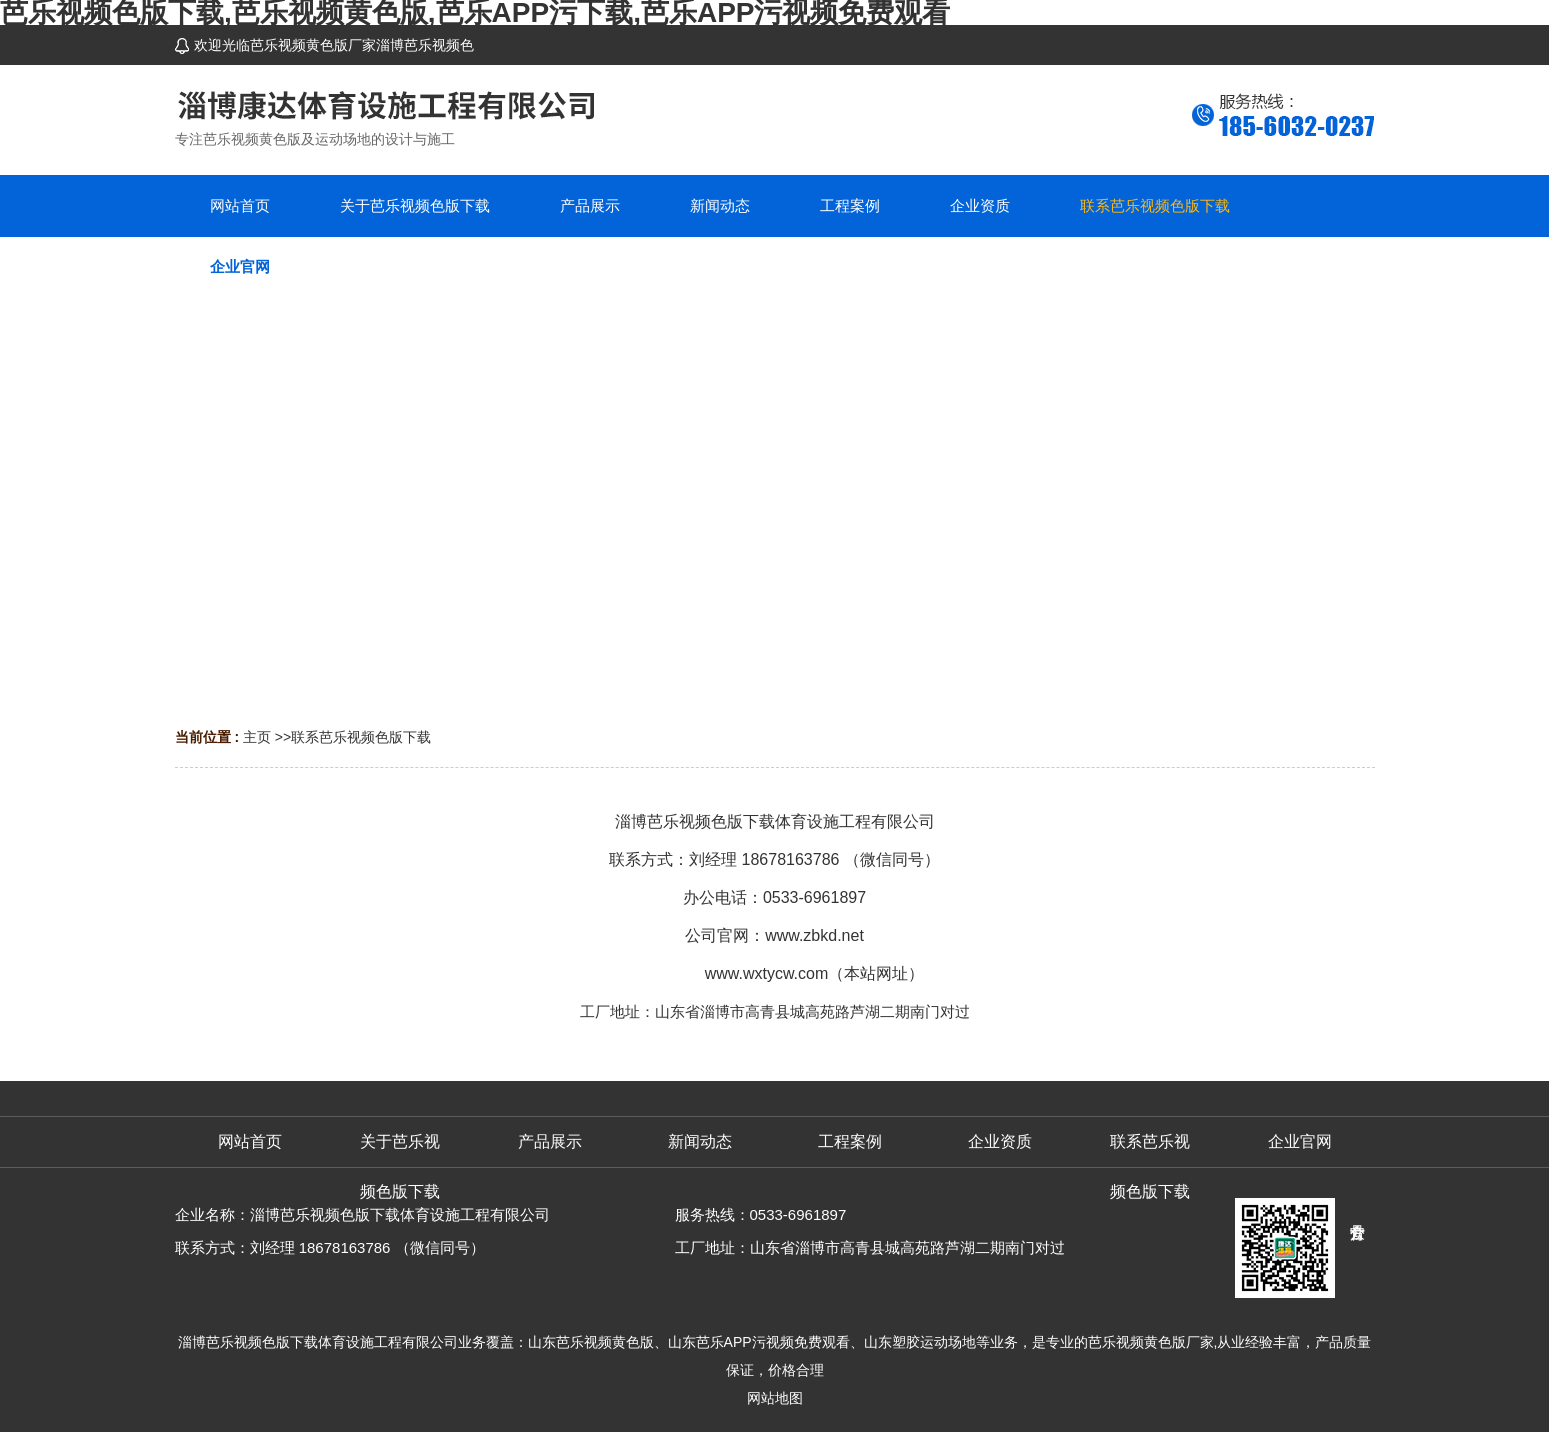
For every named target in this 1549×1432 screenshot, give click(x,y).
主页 (257, 737)
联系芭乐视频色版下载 (361, 737)
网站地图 (775, 1398)
